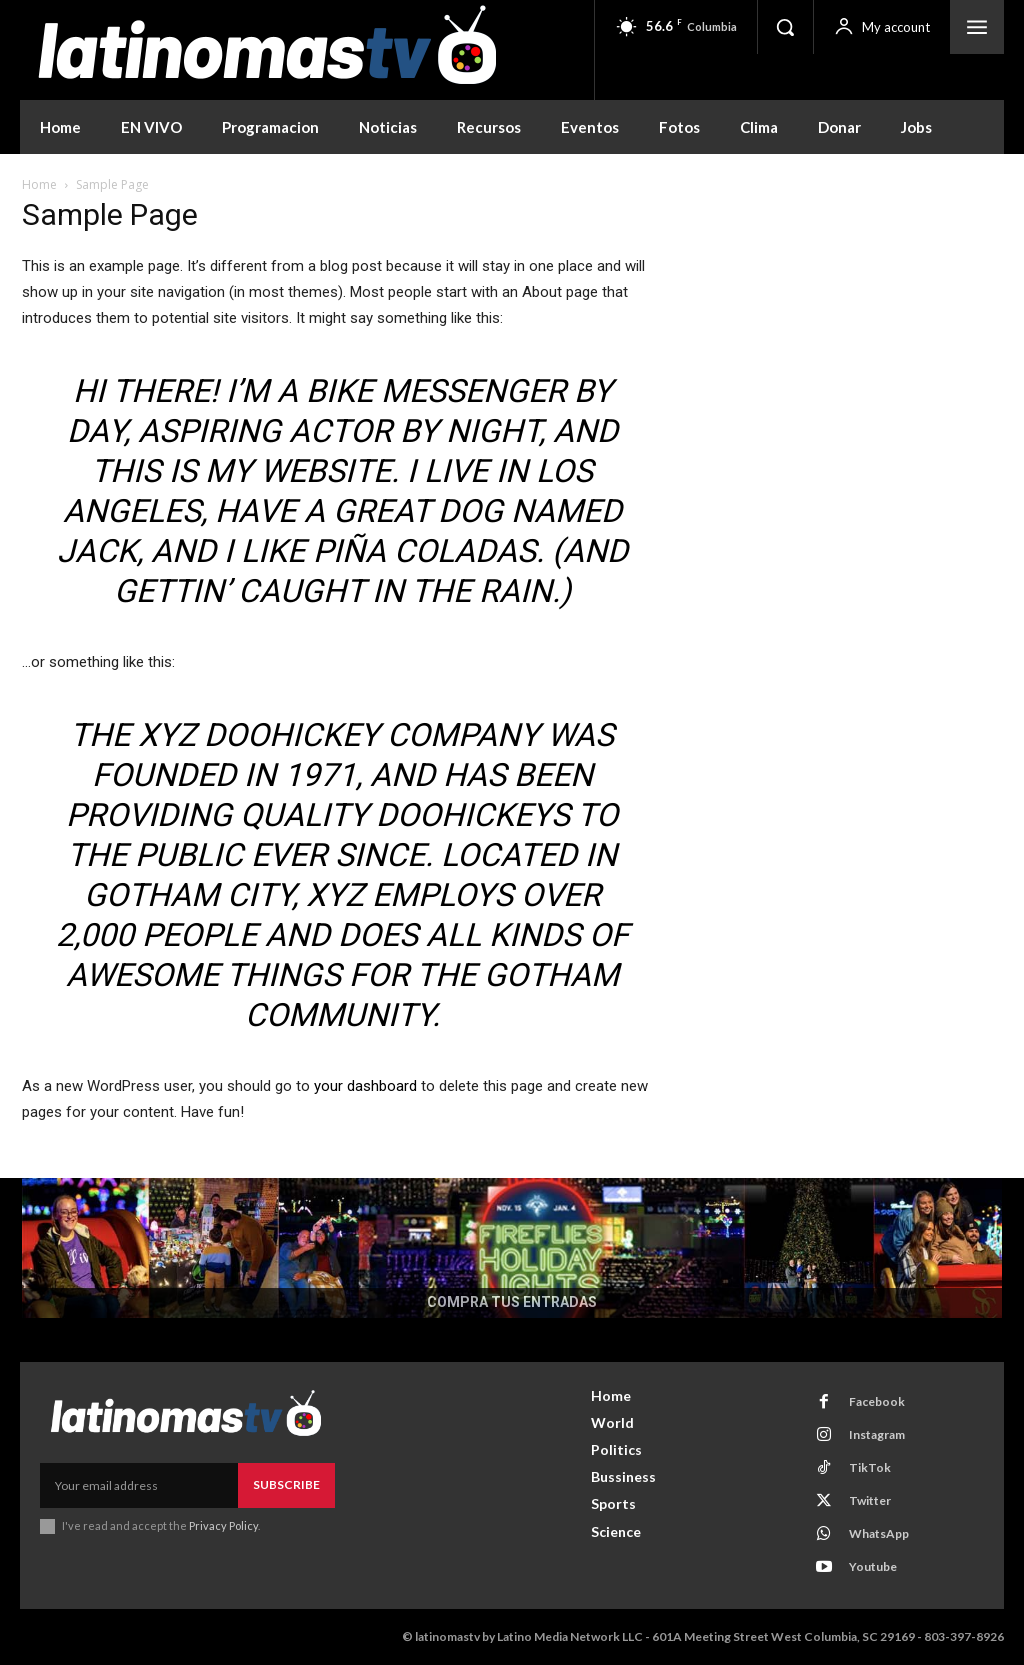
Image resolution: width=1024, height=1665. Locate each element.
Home (39, 184)
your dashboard (365, 1086)
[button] (785, 27)
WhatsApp (878, 1533)
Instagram (876, 1434)
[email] (139, 1485)
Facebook (876, 1401)
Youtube (872, 1566)
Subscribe (286, 1484)
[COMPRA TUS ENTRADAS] (512, 1248)
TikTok (869, 1467)
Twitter (869, 1500)
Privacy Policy (223, 1525)
